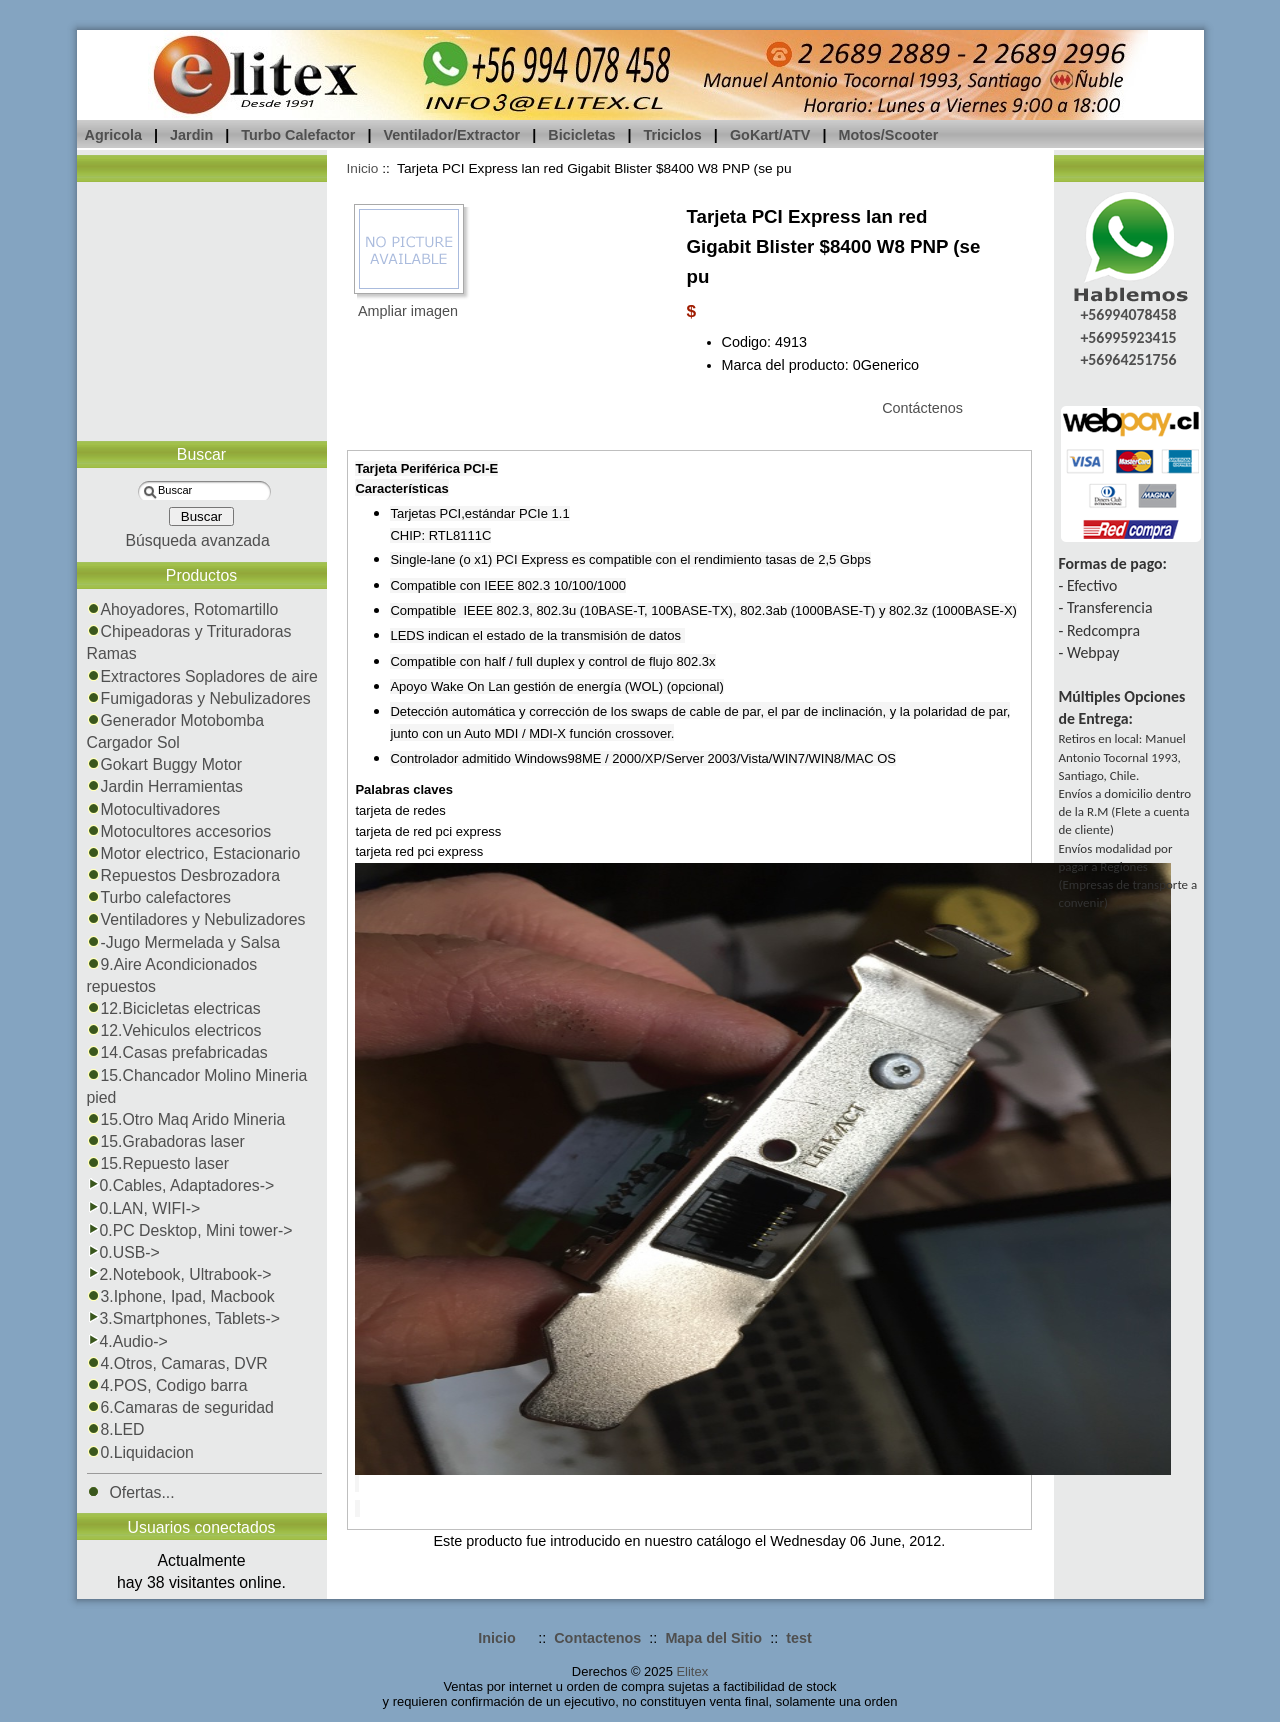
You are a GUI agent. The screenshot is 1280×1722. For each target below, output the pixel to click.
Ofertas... (131, 1492)
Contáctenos (922, 408)
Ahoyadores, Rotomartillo (183, 609)
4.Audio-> (127, 1341)
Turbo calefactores (159, 897)
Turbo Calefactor (298, 135)
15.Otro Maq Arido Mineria (186, 1119)
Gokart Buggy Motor (165, 764)
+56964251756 (1128, 359)
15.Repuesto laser (158, 1163)
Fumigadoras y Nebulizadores (199, 698)
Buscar (201, 454)
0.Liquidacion (140, 1452)
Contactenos (597, 1638)
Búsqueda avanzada (197, 540)
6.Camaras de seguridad (180, 1407)
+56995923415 (1128, 337)
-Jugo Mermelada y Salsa (183, 942)
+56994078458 (1128, 314)
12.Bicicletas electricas (174, 1008)
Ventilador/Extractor (451, 135)
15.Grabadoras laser (166, 1141)
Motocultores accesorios (179, 831)
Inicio (363, 168)
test (799, 1638)
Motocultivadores (154, 809)
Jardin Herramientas (165, 786)
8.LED (116, 1429)
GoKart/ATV (770, 135)
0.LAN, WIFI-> (144, 1208)
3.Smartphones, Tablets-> (184, 1318)
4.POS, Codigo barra (167, 1385)
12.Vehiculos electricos (174, 1030)
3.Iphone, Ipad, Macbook (181, 1296)
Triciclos (672, 135)
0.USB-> (123, 1252)
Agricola (114, 135)
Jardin (191, 135)
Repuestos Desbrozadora (184, 875)
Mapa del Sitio (713, 1638)
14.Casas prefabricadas (177, 1052)
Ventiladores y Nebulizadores (196, 919)
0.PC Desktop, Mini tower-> (190, 1230)
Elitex (692, 1671)
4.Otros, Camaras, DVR (177, 1363)
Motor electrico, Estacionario (194, 853)
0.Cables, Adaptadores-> (181, 1185)
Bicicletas (581, 135)
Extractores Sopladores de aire (202, 676)
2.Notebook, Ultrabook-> (179, 1274)
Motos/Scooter (888, 135)
